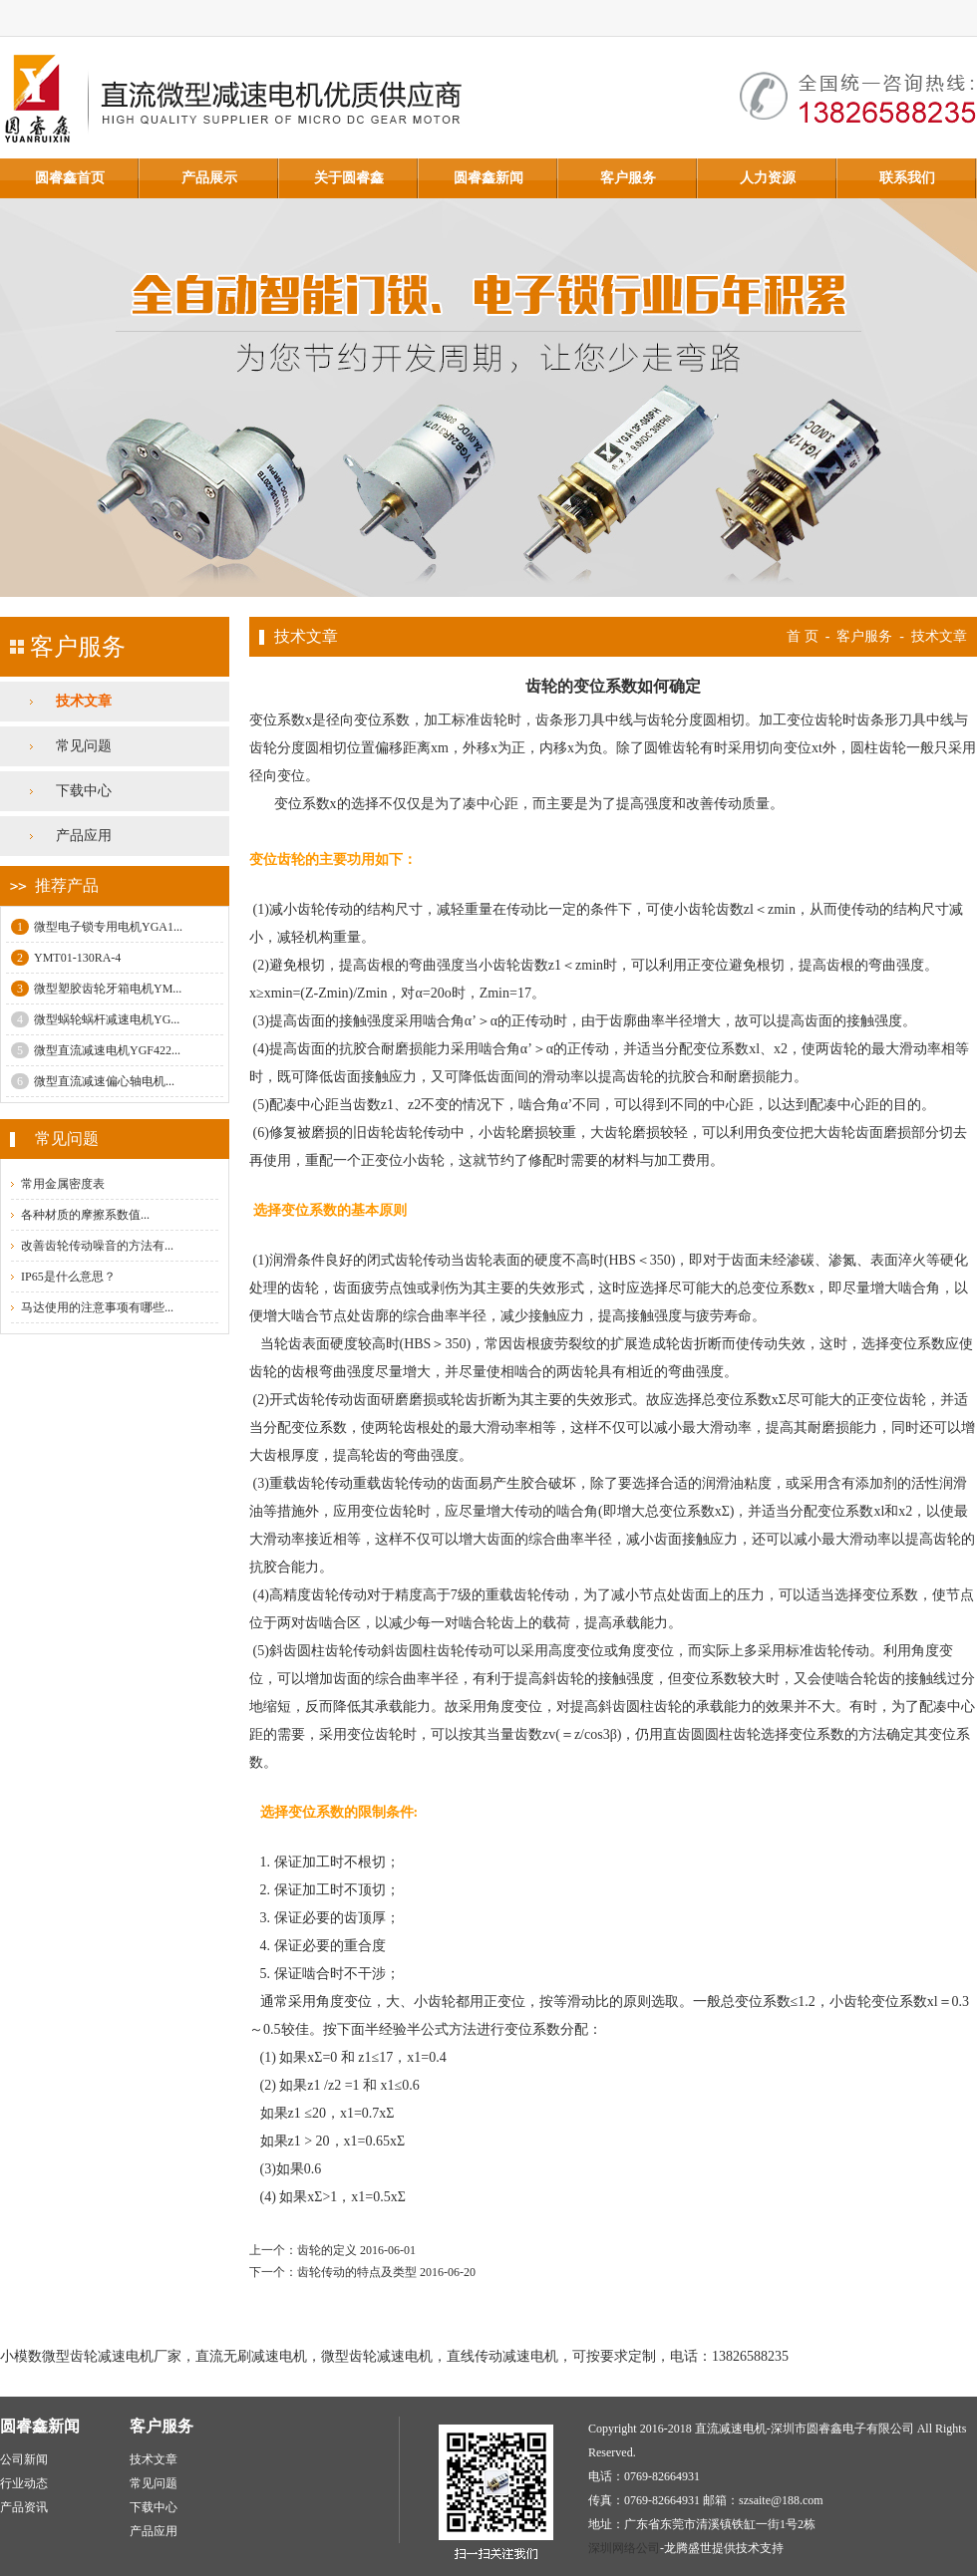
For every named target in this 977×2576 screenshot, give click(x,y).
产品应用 (84, 835)
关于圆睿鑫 (349, 177)
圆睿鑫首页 (70, 177)
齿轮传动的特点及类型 (357, 2272)
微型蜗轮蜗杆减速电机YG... (95, 1019)
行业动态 (24, 2483)
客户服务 (628, 177)
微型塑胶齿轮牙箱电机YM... (96, 989)
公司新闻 (24, 2459)
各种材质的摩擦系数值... (85, 1215)
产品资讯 (24, 2507)
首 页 (802, 636)
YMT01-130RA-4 (66, 958)
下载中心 (84, 790)
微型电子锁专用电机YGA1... (96, 927)
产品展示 (209, 177)
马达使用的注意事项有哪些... (97, 1307)
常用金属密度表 (63, 1184)
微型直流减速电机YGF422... (95, 1050)
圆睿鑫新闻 (488, 177)
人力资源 (768, 177)
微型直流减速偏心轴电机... (92, 1081)
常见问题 (84, 745)
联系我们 (907, 177)
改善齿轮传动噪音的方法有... (97, 1246)
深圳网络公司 (624, 2548)
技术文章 (84, 701)
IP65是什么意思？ (68, 1277)
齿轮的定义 (327, 2250)
